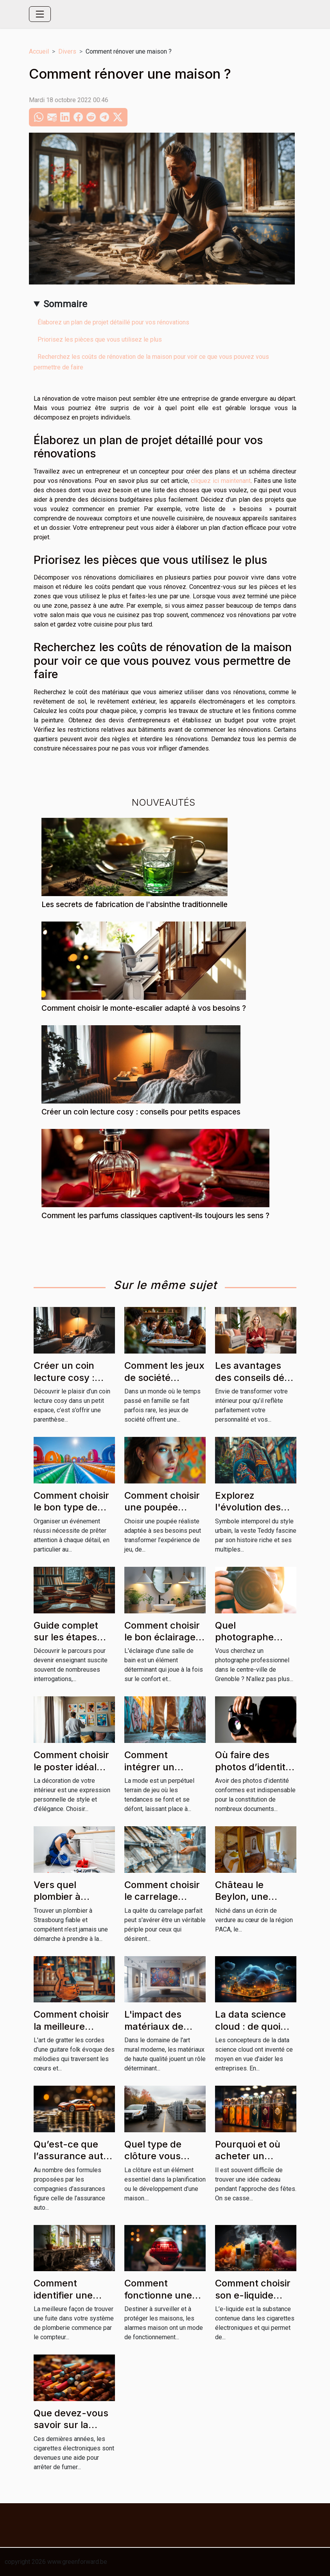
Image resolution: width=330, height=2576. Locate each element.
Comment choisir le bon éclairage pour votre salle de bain (162, 1643)
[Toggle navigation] (40, 14)
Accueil (39, 51)
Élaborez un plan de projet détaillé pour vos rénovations (113, 322)
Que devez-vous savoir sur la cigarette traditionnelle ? (71, 2430)
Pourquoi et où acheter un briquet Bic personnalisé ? (247, 2162)
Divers (67, 51)
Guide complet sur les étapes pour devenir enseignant (66, 1643)
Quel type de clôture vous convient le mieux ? (152, 2162)
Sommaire (65, 304)
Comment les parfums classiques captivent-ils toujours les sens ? (155, 1215)
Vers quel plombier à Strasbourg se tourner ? (66, 1902)
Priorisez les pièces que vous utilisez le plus (100, 339)
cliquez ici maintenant (220, 480)
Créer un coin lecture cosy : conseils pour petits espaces (140, 1111)
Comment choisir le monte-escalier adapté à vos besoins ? (143, 1008)
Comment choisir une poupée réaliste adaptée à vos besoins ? (164, 1513)
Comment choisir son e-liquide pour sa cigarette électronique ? (253, 2300)
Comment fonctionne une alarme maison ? (160, 2295)
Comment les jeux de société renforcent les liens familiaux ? (164, 1383)
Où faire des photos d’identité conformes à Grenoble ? (253, 1772)
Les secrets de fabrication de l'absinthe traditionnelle (134, 904)
